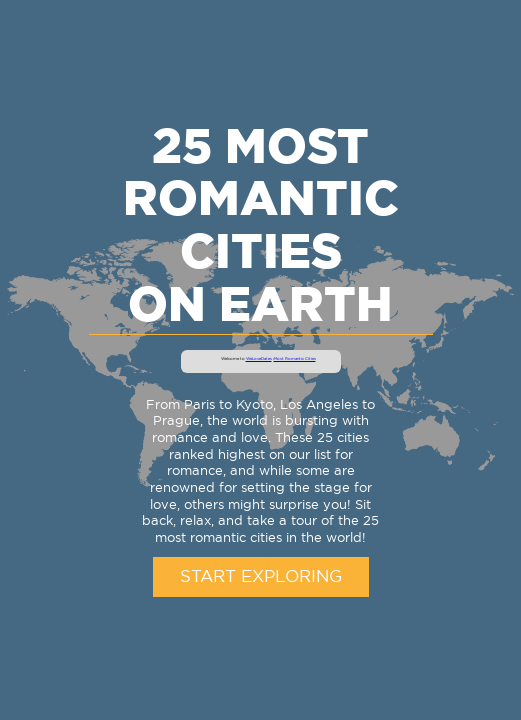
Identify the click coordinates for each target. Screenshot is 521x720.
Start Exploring (261, 577)
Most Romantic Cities (295, 359)
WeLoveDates (259, 359)
